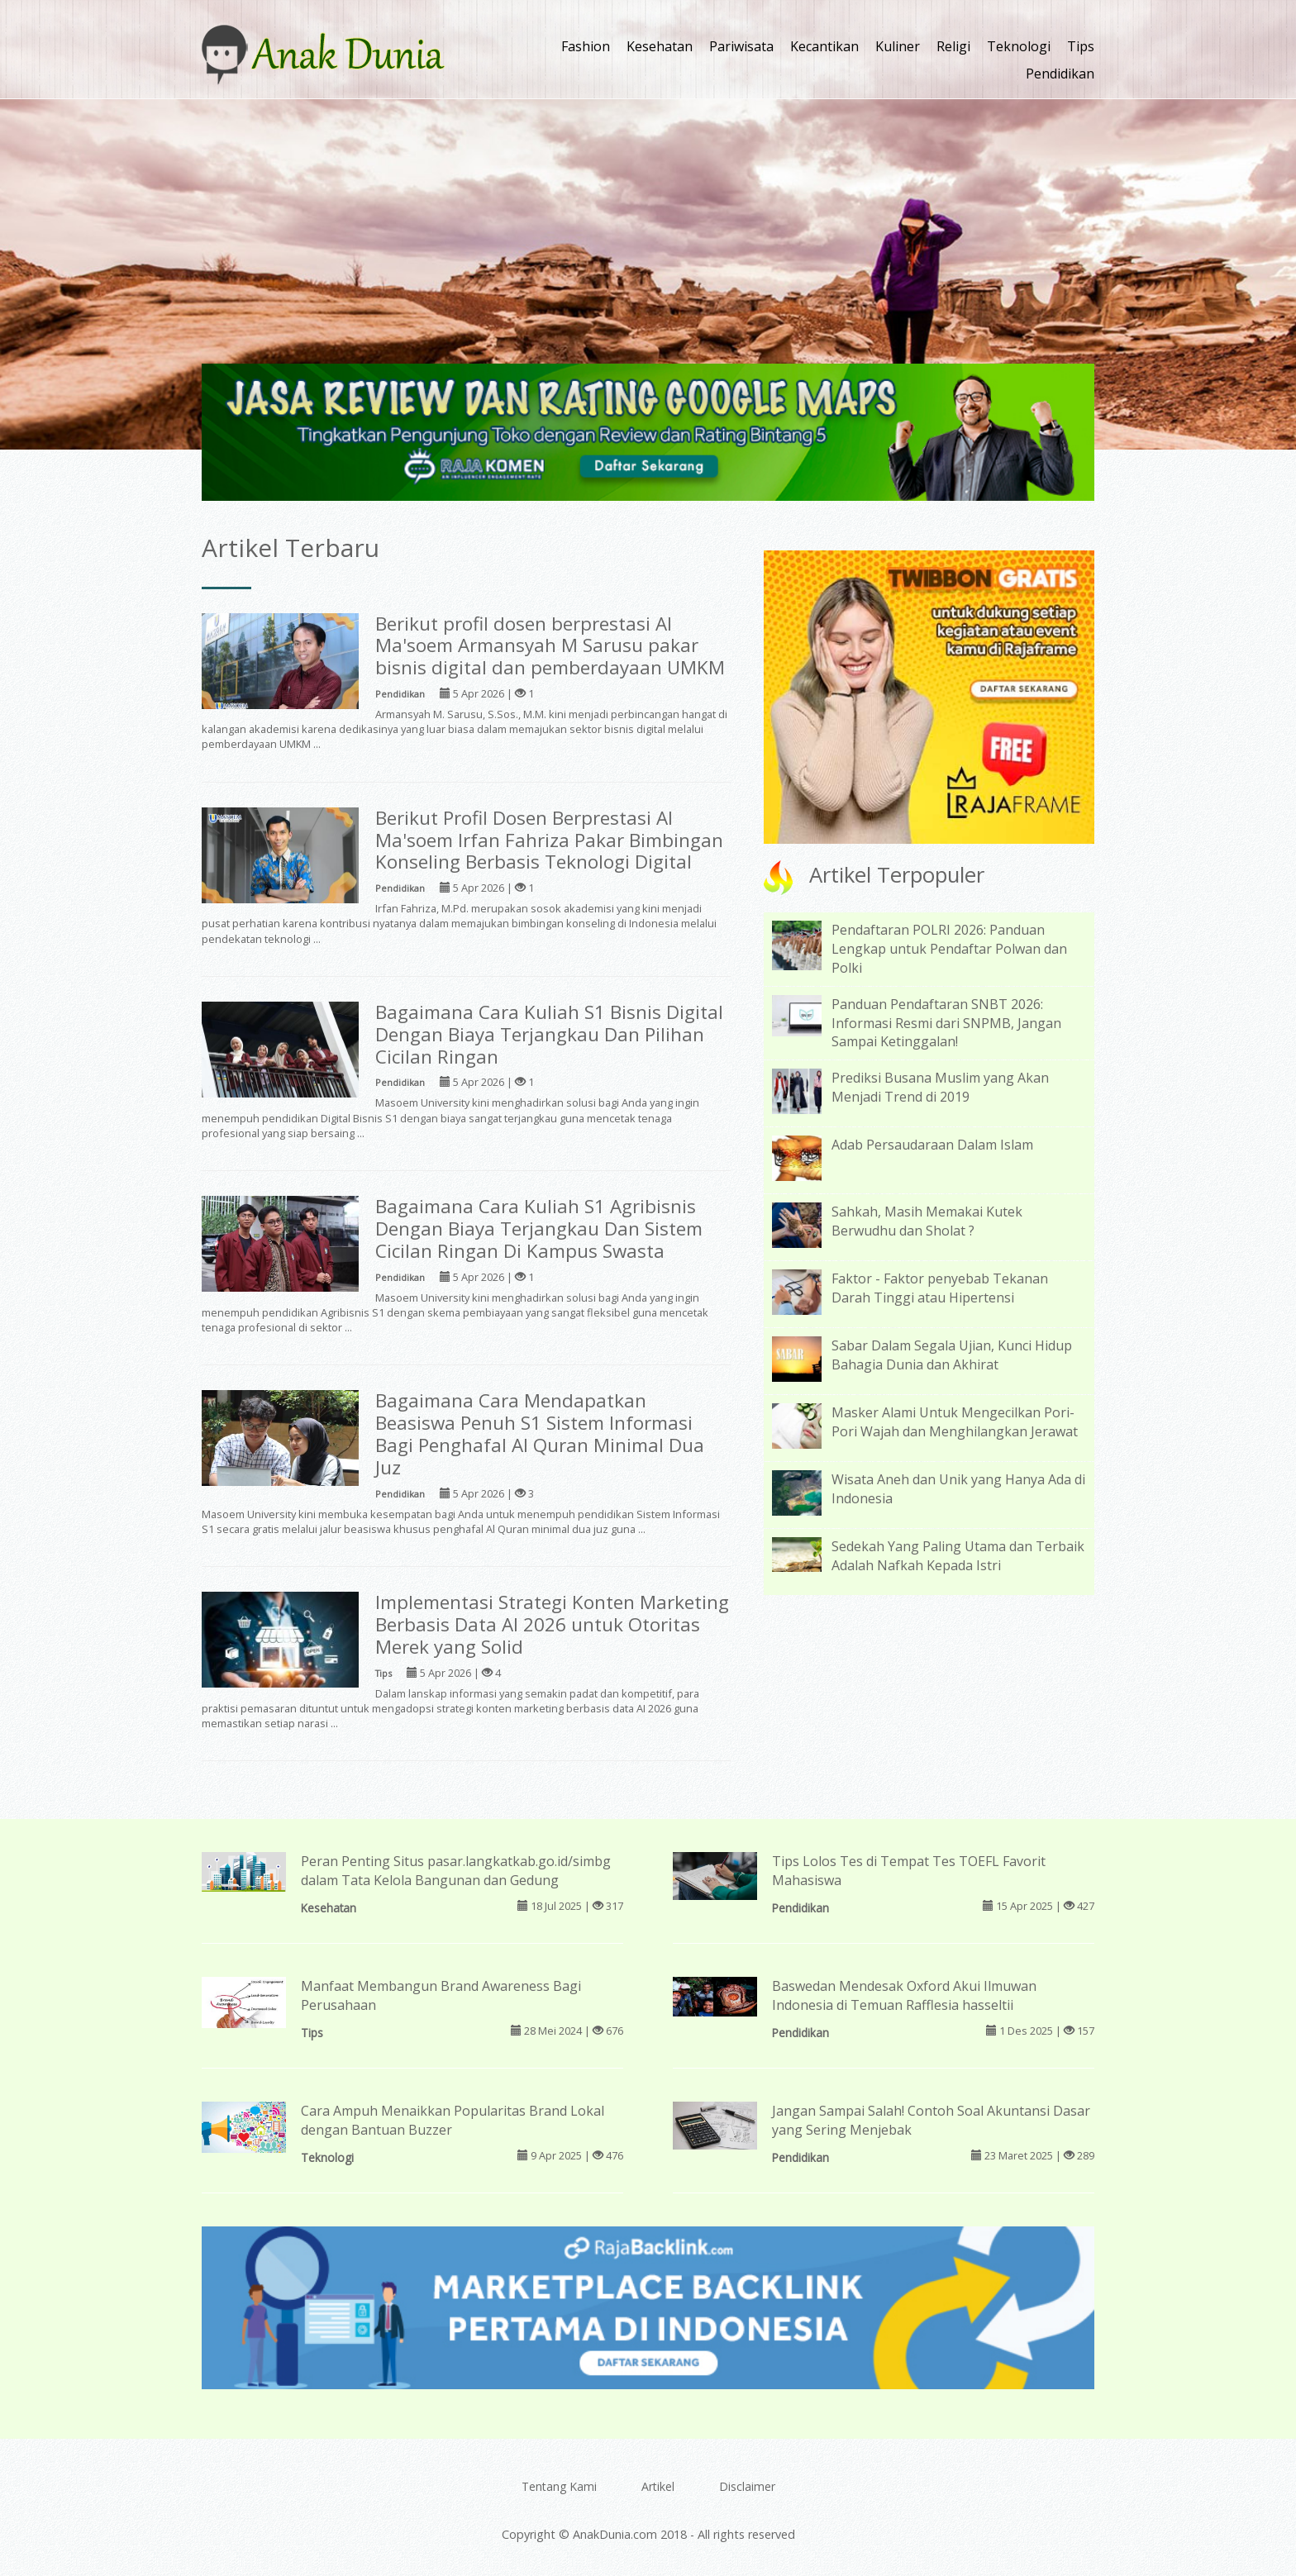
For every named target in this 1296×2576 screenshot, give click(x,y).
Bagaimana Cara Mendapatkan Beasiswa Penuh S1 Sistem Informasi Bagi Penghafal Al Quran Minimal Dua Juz (539, 1434)
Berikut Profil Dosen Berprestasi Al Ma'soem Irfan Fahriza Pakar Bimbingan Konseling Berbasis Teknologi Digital (549, 840)
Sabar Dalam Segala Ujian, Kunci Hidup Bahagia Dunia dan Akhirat (951, 1355)
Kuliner (897, 46)
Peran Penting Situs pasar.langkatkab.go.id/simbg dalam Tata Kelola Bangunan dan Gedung (456, 1870)
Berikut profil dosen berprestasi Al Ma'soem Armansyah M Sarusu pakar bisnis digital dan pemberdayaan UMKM (550, 646)
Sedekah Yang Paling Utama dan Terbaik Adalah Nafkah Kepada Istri (957, 1555)
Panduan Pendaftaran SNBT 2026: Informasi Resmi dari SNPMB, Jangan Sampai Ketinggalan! (946, 1023)
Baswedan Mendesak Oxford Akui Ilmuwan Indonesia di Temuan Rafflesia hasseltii (904, 1995)
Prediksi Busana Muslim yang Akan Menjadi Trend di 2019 (940, 1087)
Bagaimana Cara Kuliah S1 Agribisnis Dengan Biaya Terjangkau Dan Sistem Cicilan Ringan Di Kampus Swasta (539, 1228)
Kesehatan (660, 46)
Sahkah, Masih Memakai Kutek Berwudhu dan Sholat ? (926, 1221)
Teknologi (1019, 46)
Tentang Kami (559, 2486)
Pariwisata (741, 46)
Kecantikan (824, 46)
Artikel (657, 2486)
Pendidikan (1060, 73)
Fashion (585, 46)
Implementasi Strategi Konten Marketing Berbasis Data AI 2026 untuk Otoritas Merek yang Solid (552, 1624)
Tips (1080, 46)
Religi (953, 46)
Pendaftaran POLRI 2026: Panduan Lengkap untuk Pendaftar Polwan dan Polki (949, 949)
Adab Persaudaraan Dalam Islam (932, 1145)
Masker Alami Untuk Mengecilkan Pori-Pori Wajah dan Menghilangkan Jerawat (954, 1421)
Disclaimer (747, 2486)
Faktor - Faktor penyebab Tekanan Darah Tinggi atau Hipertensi (939, 1288)
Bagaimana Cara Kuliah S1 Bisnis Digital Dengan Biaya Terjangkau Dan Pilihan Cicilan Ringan (549, 1034)
